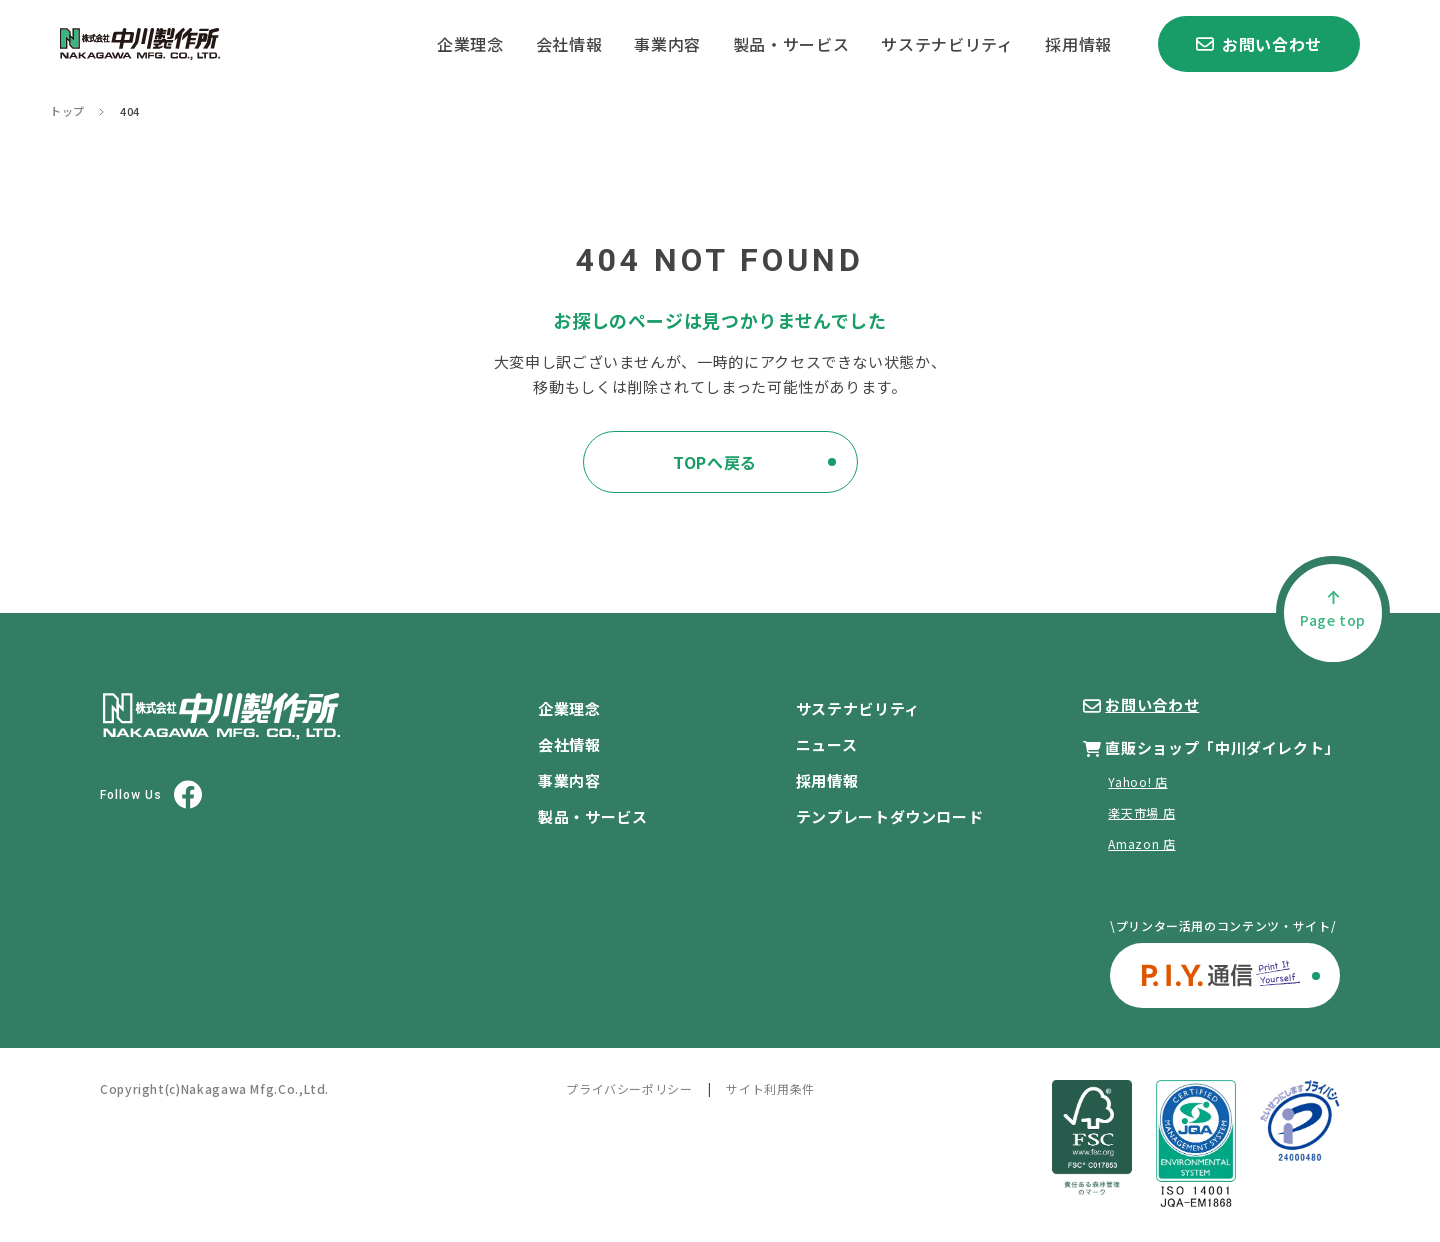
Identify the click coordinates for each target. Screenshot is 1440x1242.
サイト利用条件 (770, 1088)
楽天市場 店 (1141, 812)
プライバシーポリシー (629, 1088)
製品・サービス (791, 44)
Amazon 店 (1141, 843)
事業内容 (667, 44)
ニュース (827, 744)
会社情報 (569, 44)
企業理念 (470, 44)
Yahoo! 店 (1137, 781)
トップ (67, 111)
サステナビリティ (947, 44)
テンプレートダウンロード (890, 816)
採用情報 (1078, 44)
